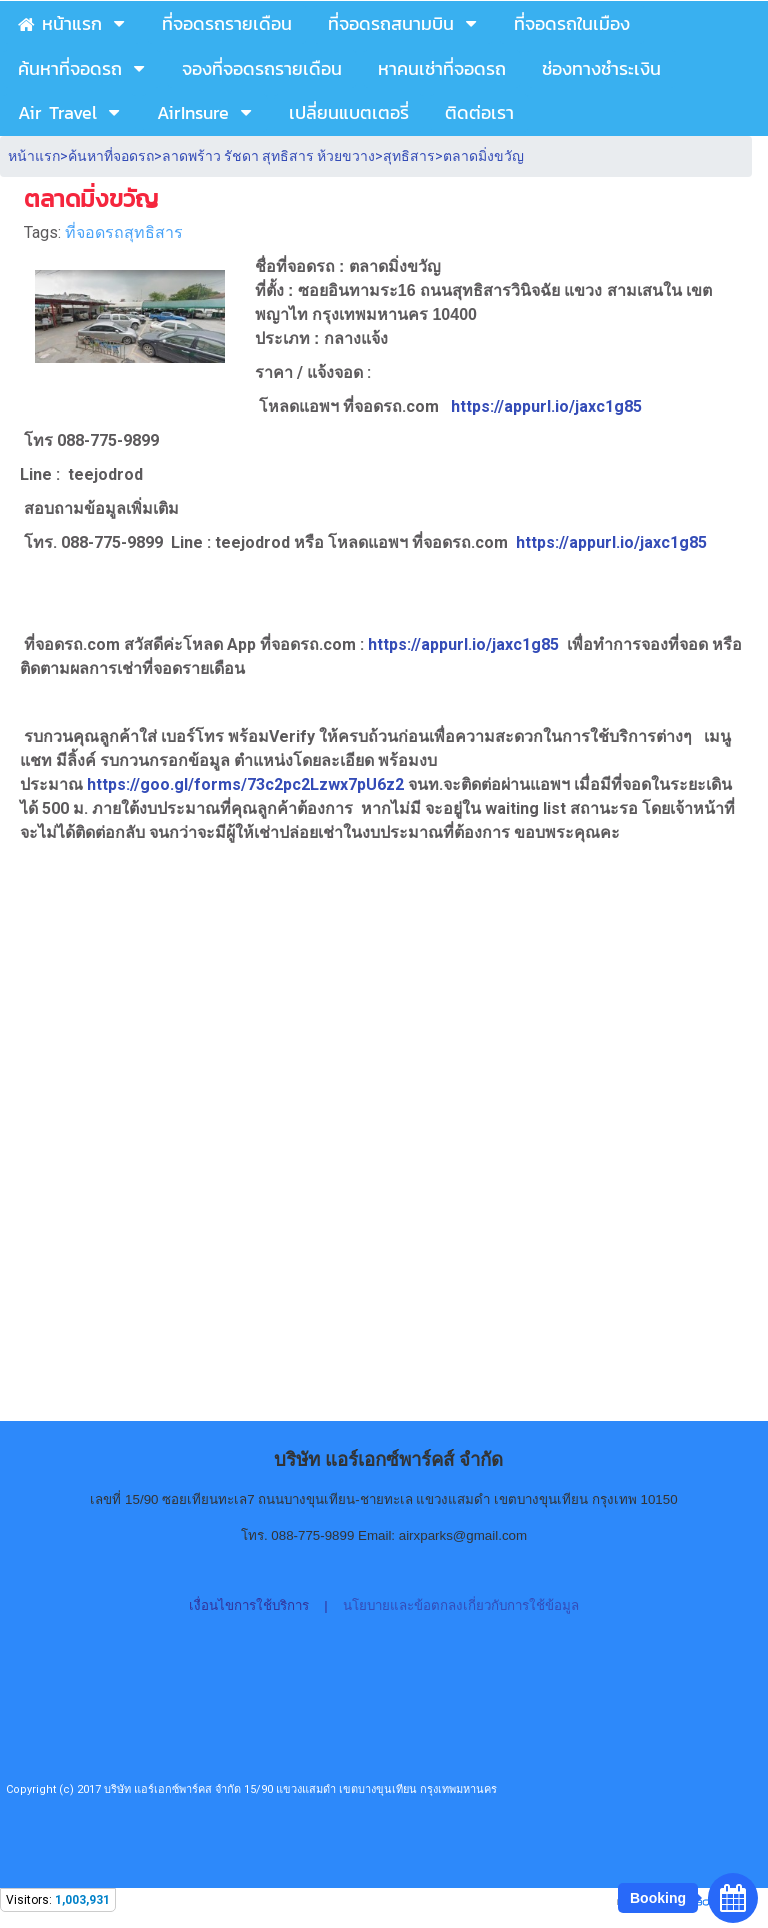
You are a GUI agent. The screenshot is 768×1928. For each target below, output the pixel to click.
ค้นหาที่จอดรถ (111, 156)
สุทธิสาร (409, 156)
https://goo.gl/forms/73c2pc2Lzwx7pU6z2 (247, 784)
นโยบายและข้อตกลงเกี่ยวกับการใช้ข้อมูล (461, 1605)
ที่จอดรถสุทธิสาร (124, 232)
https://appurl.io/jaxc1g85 (546, 406)
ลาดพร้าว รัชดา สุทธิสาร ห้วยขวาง (268, 156)
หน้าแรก (34, 156)
